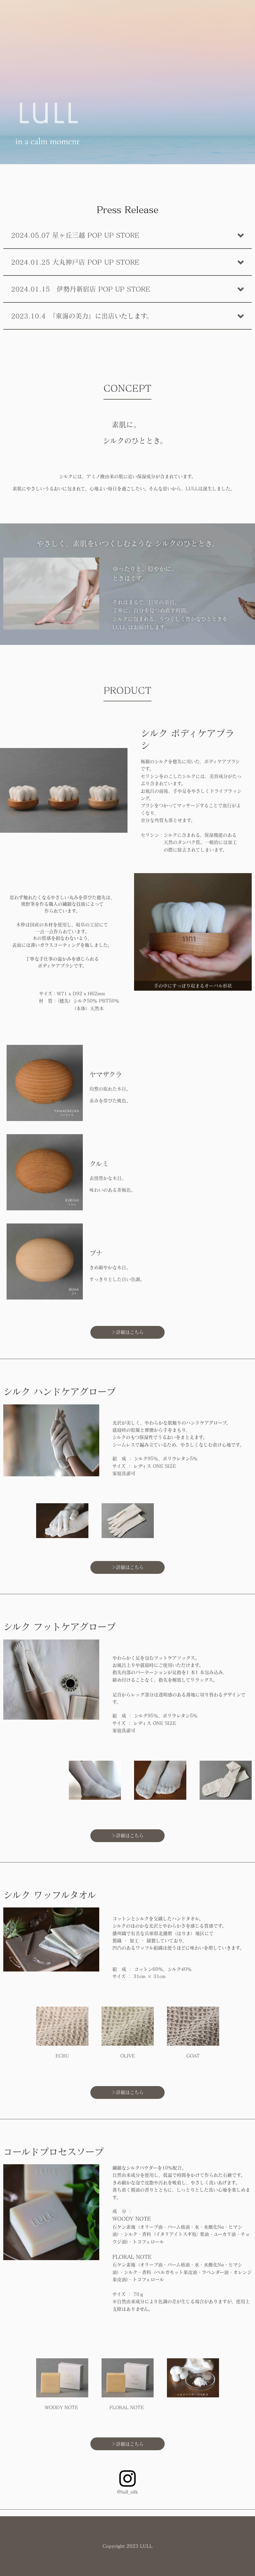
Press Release (127, 209)
